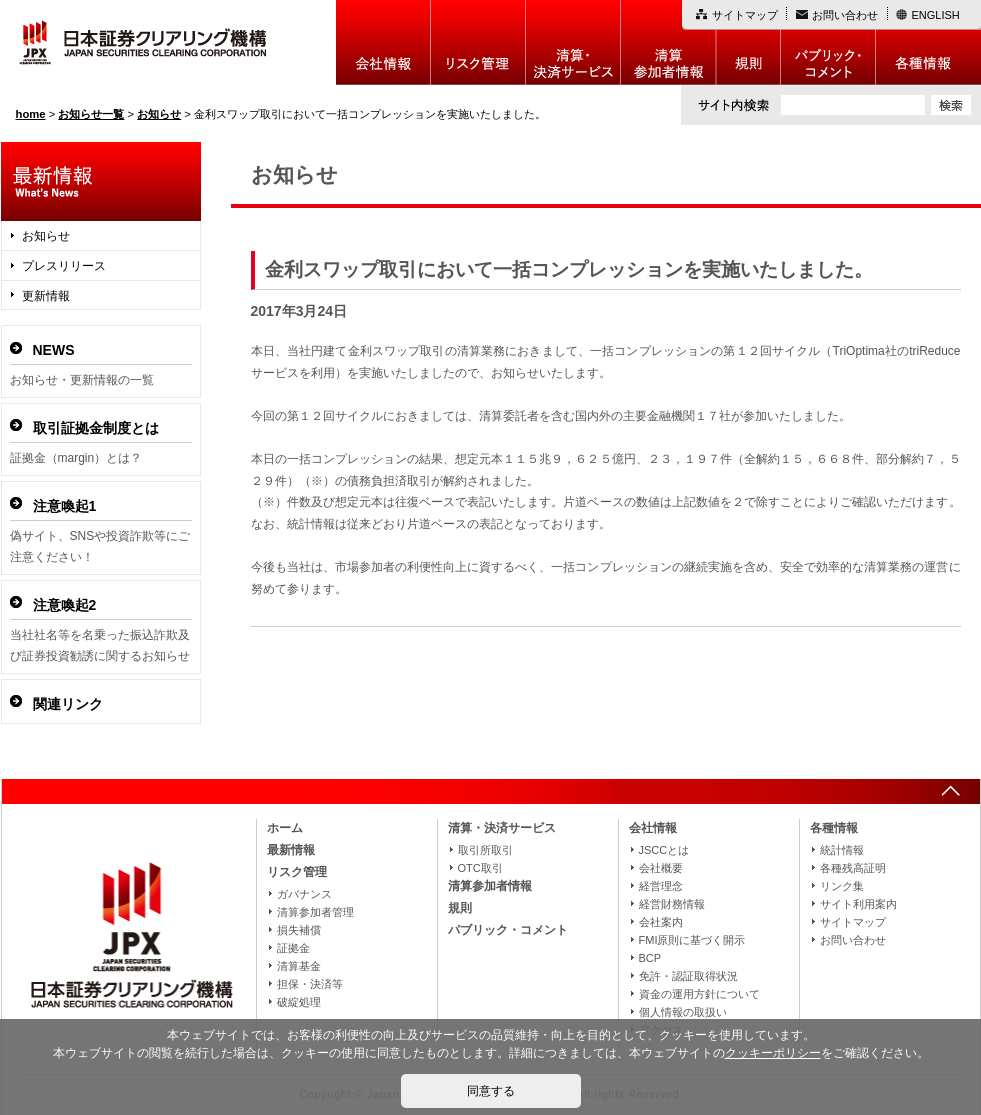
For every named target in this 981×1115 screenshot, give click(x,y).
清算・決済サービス (502, 828)
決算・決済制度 (573, 42)
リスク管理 (478, 42)
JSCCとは (664, 850)
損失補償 (299, 930)
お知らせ (46, 236)
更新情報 (46, 296)
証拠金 (293, 948)
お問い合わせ (845, 15)
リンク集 (842, 886)
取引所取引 (485, 850)
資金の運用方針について (699, 994)
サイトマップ (745, 15)
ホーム (285, 828)
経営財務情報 (672, 904)
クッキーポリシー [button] (773, 1053)
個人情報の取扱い (683, 1012)
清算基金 (299, 966)
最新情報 (291, 850)
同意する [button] (491, 1091)
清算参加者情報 (668, 42)
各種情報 (928, 42)
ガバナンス (304, 894)
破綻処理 (299, 1002)
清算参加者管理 (315, 912)
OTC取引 (480, 868)
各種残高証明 (853, 868)
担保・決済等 (310, 984)
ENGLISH (936, 15)
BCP (650, 958)
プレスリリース (64, 266)
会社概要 (661, 868)
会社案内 (661, 922)
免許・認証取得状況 (688, 976)
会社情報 (383, 42)
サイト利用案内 (858, 904)
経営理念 (661, 886)
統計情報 (842, 850)
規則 (748, 42)
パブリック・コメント (828, 42)
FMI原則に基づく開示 (692, 940)
